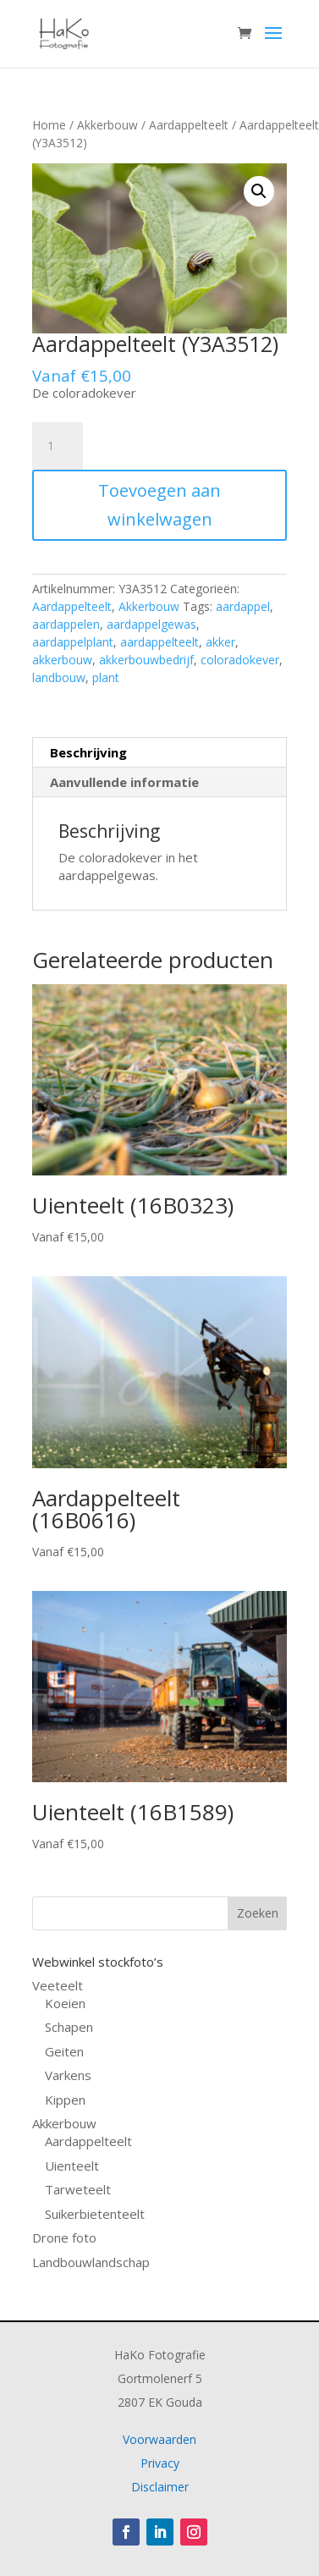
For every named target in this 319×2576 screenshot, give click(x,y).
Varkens (68, 2075)
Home (49, 125)
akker (220, 642)
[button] (259, 191)
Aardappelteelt (188, 125)
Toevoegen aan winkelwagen (159, 505)
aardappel (243, 606)
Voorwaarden (159, 2439)
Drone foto (64, 2237)
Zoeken (257, 1913)
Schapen (69, 2026)
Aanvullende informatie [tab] (124, 781)
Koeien (65, 2003)
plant (105, 677)
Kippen (65, 2099)
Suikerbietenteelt (95, 2213)
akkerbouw (62, 660)
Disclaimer (160, 2487)
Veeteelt (57, 1985)
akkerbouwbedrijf (146, 660)
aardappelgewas (151, 624)
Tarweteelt (78, 2189)
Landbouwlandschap (91, 2262)
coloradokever (240, 660)
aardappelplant (72, 642)
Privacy (159, 2463)
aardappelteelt (159, 642)
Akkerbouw (107, 125)
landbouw (58, 677)
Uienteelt (72, 2165)
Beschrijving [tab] (88, 752)
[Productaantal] (57, 446)
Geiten (64, 2051)
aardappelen (66, 624)
